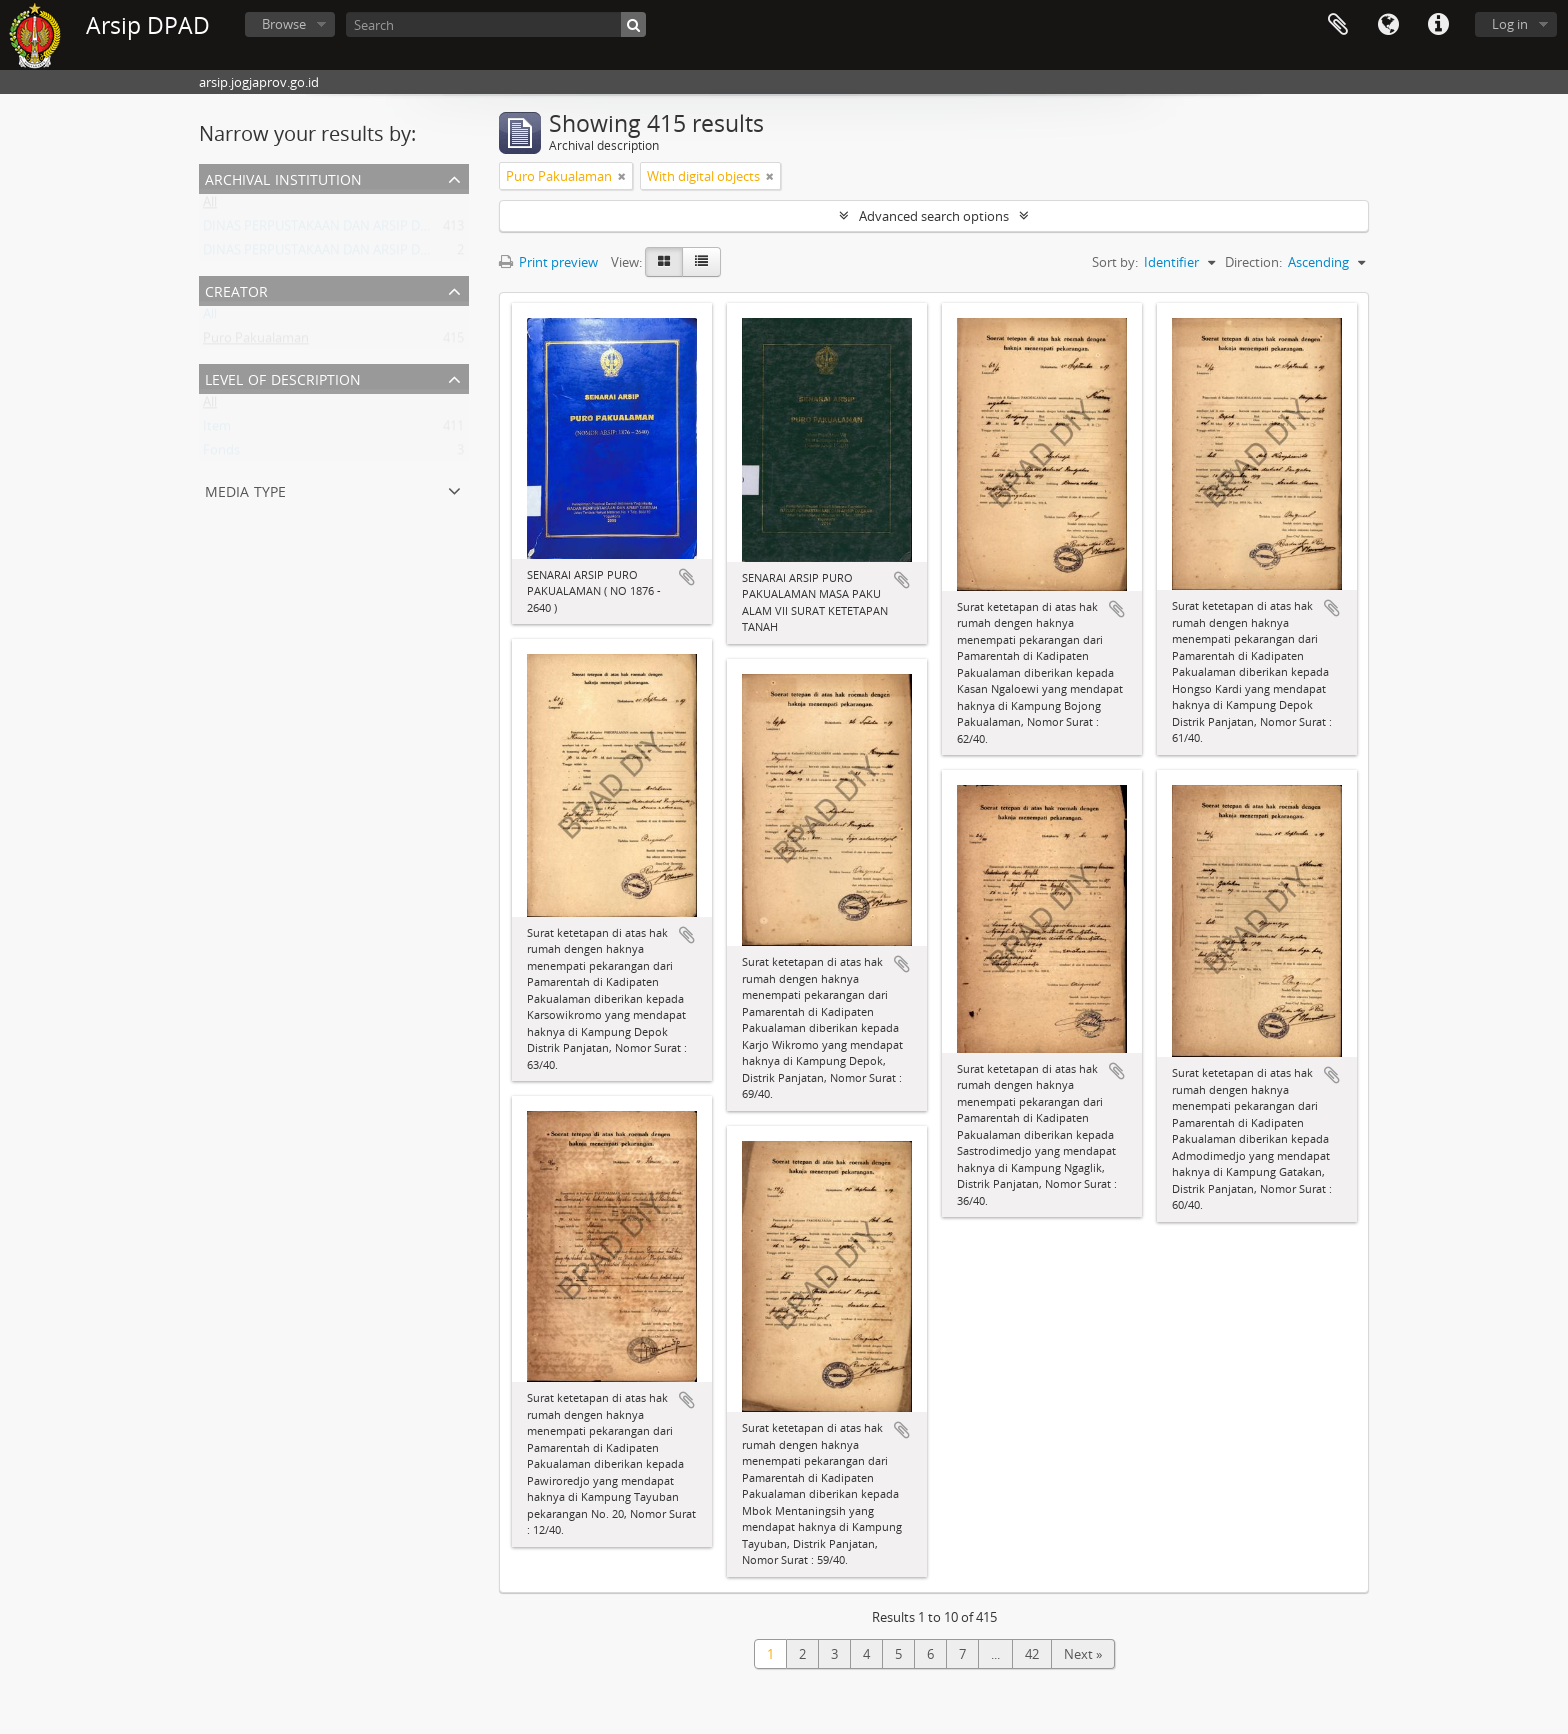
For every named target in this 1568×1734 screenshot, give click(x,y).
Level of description (283, 377)
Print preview (548, 262)
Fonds (221, 454)
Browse (284, 24)
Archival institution (283, 177)
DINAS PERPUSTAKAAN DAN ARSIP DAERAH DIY (343, 230)
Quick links (1438, 25)
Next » (1083, 1654)
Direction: (1253, 262)
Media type (245, 489)
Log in (1510, 24)
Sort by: (1115, 262)
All (210, 206)
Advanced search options (934, 216)
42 (1032, 1654)
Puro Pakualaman (256, 342)
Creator (236, 289)
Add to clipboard (687, 577)
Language (1388, 25)
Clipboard (1338, 25)
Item (217, 430)
